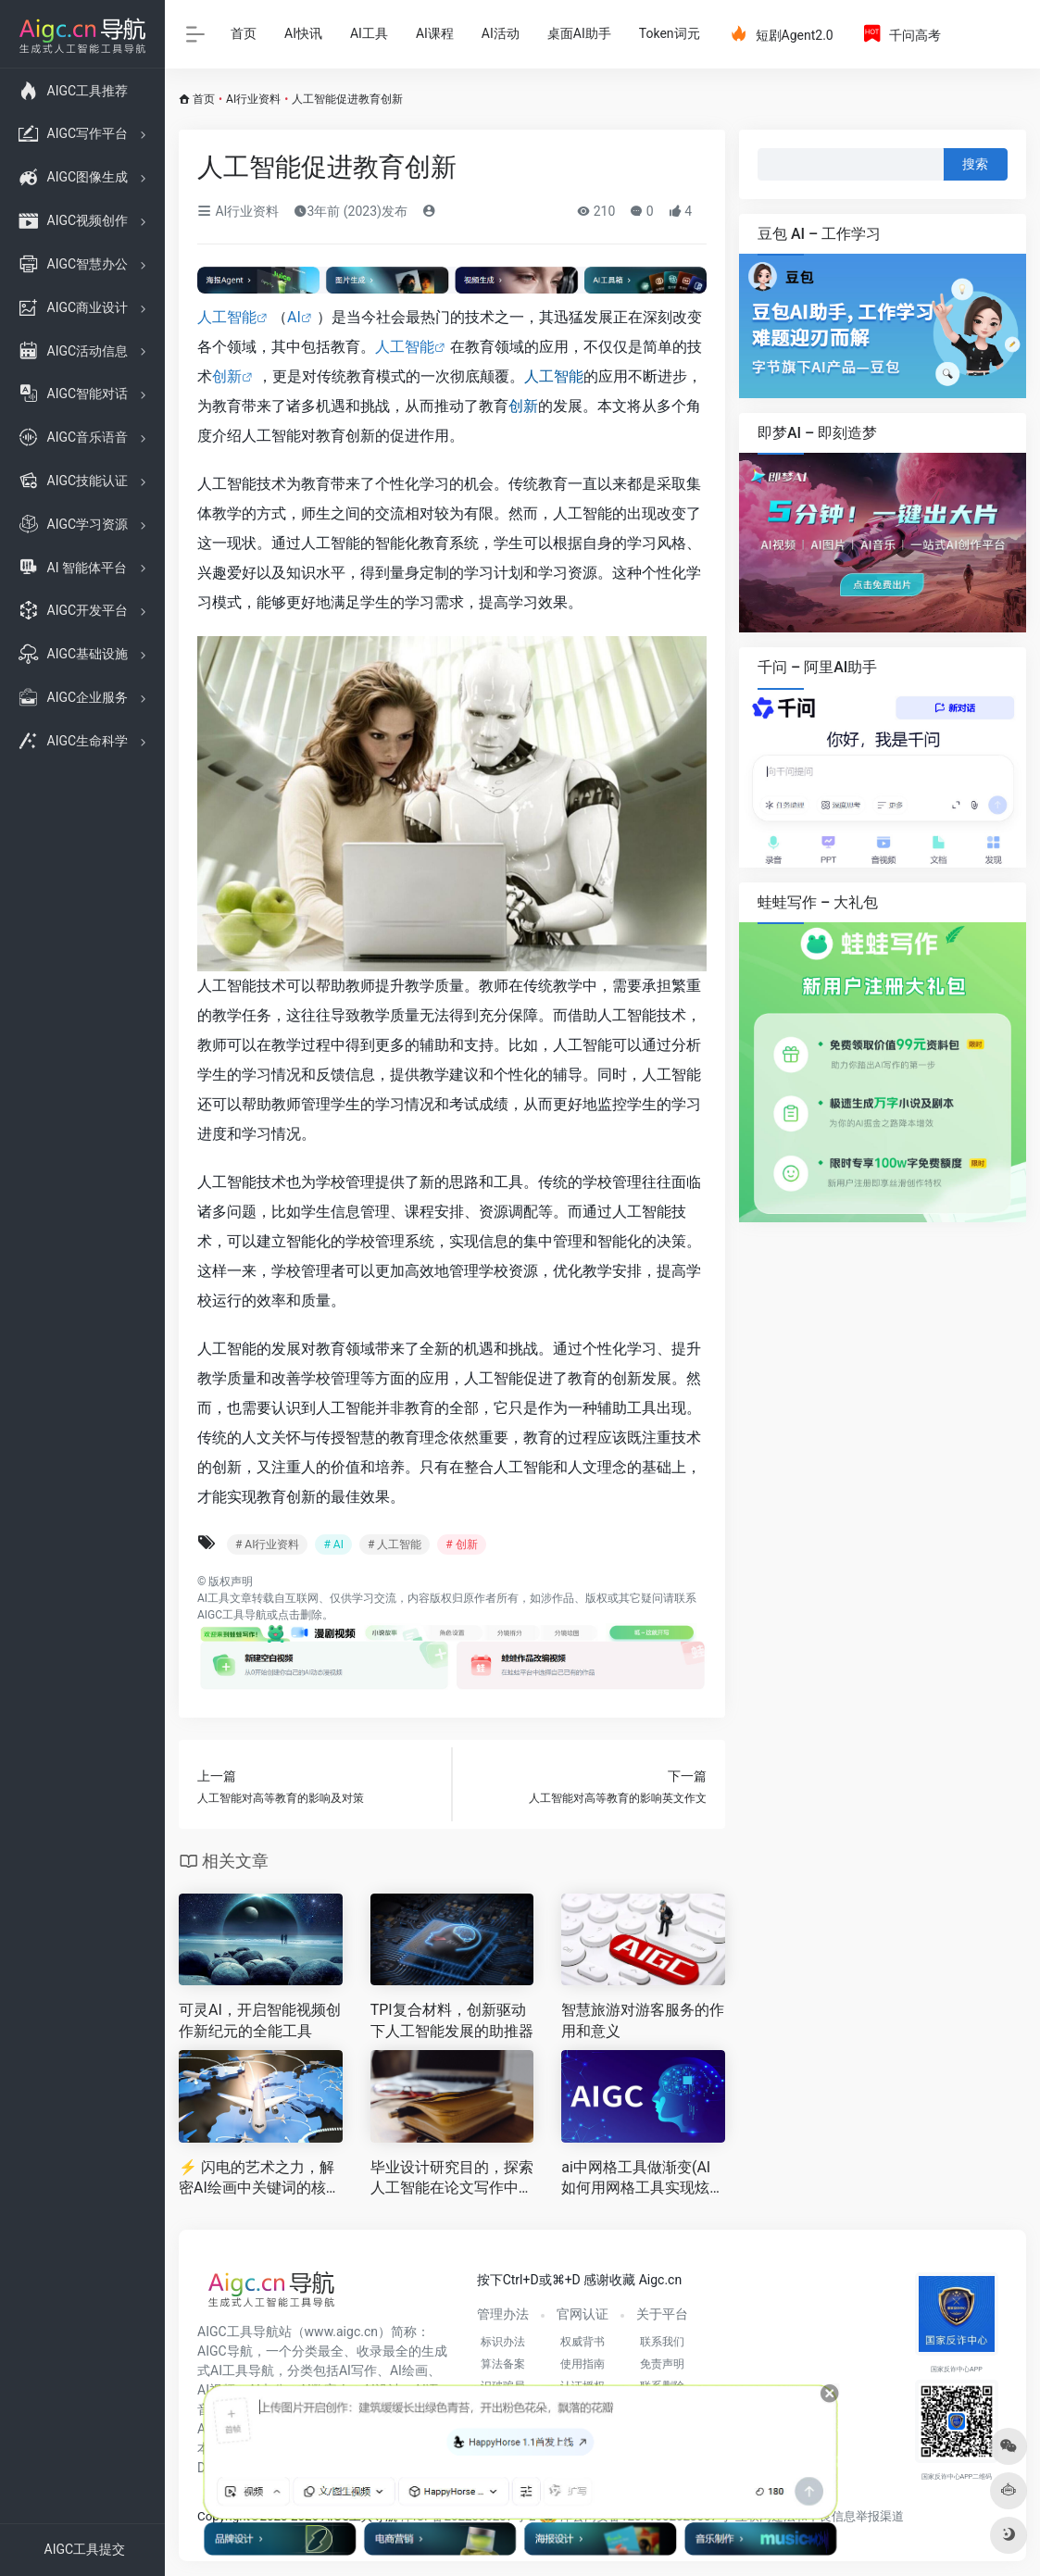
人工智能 (227, 317)
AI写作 (358, 2370)
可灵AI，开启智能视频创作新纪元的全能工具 (260, 2020)
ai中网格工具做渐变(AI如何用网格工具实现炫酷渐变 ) (642, 2179)
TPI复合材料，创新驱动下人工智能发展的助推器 (451, 2020)
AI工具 (369, 33)
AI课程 (435, 33)
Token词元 (669, 33)
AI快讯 (303, 33)
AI (294, 317)
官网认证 (582, 2314)
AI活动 (501, 33)
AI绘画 (409, 2370)
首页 (244, 33)
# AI (333, 1544)
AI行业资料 (253, 99)
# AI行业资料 (267, 1544)
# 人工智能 (394, 1544)
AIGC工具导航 (232, 1614)
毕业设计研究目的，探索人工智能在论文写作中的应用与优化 (451, 2179)
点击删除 (300, 1614)
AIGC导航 (225, 2351)
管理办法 (503, 2314)
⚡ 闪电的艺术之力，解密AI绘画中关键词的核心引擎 (260, 2179)
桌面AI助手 (579, 33)
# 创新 (461, 1544)
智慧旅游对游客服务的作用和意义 (642, 2020)
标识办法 (503, 2341)
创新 (227, 376)
